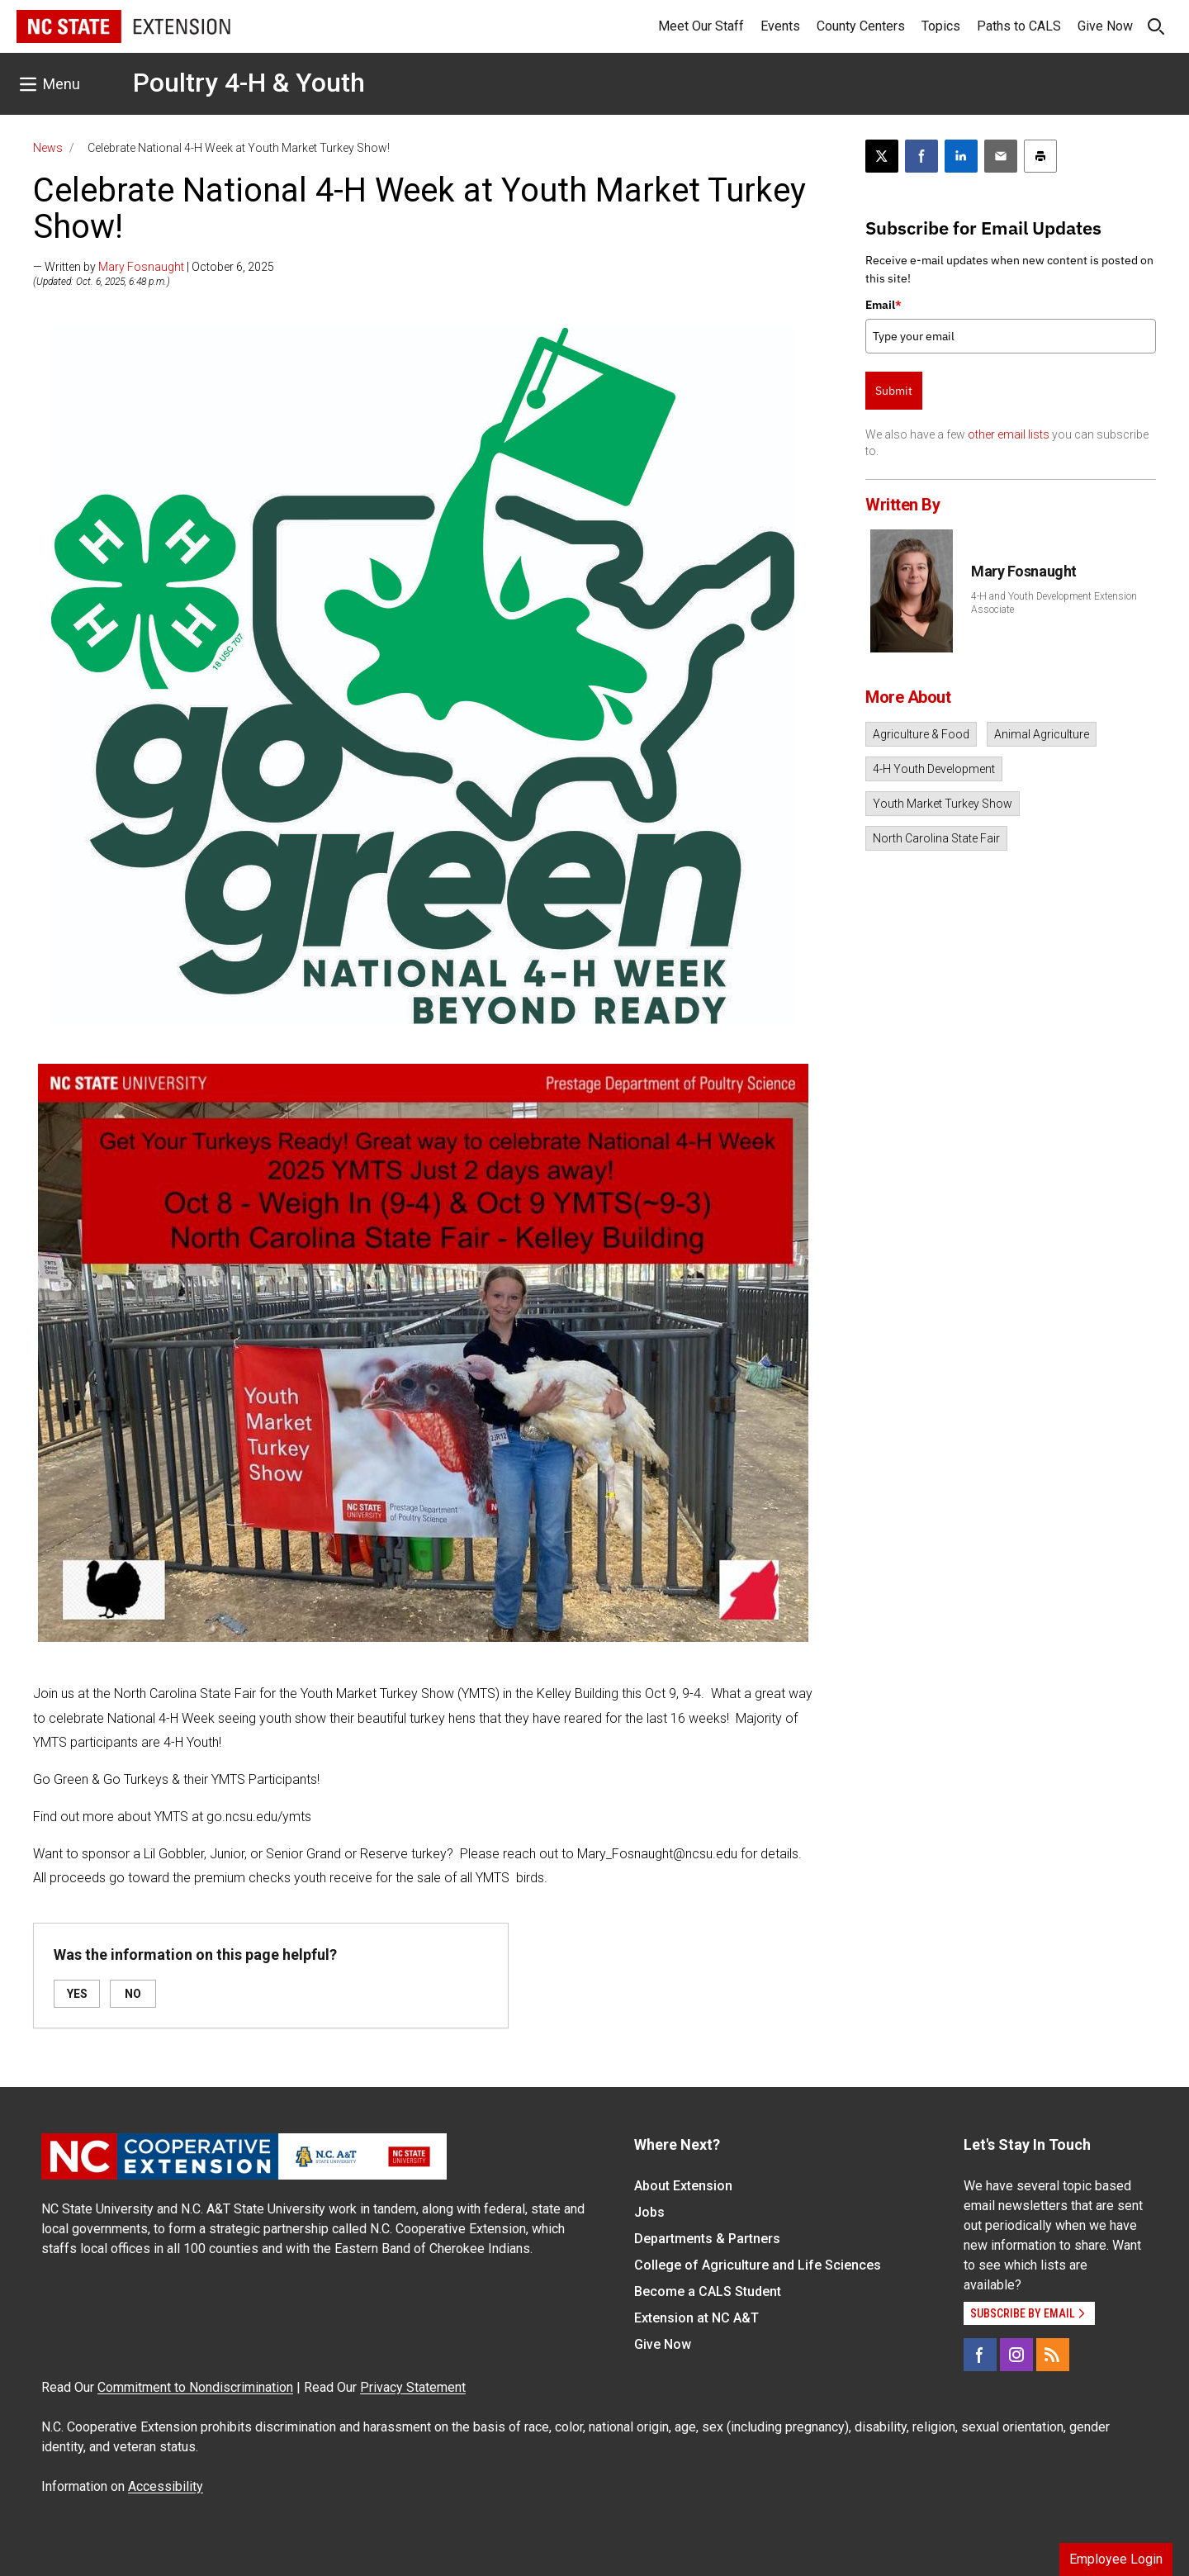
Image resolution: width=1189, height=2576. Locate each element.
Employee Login (1116, 2559)
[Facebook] (980, 2354)
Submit (893, 390)
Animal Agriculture (1041, 734)
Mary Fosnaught (141, 266)
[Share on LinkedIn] (961, 156)
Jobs (649, 2212)
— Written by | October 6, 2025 (153, 266)
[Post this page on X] (881, 156)
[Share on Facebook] (921, 156)
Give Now (1105, 26)
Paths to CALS (1019, 26)
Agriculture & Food (921, 734)
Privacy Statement (413, 2387)
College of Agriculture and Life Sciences (757, 2265)
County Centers (861, 26)
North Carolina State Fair (936, 838)
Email (883, 304)
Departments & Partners (707, 2238)
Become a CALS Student (707, 2291)
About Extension (683, 2186)
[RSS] (1052, 2354)
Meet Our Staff (701, 26)
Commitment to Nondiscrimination (195, 2387)
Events (780, 26)
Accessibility (165, 2486)
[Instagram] (1016, 2354)
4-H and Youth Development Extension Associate (1054, 603)
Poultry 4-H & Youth (249, 82)
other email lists (1008, 434)
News (48, 147)
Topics (940, 26)
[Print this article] (1040, 156)
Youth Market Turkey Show (942, 803)
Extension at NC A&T (696, 2318)
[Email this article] (1000, 156)
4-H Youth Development (934, 769)
